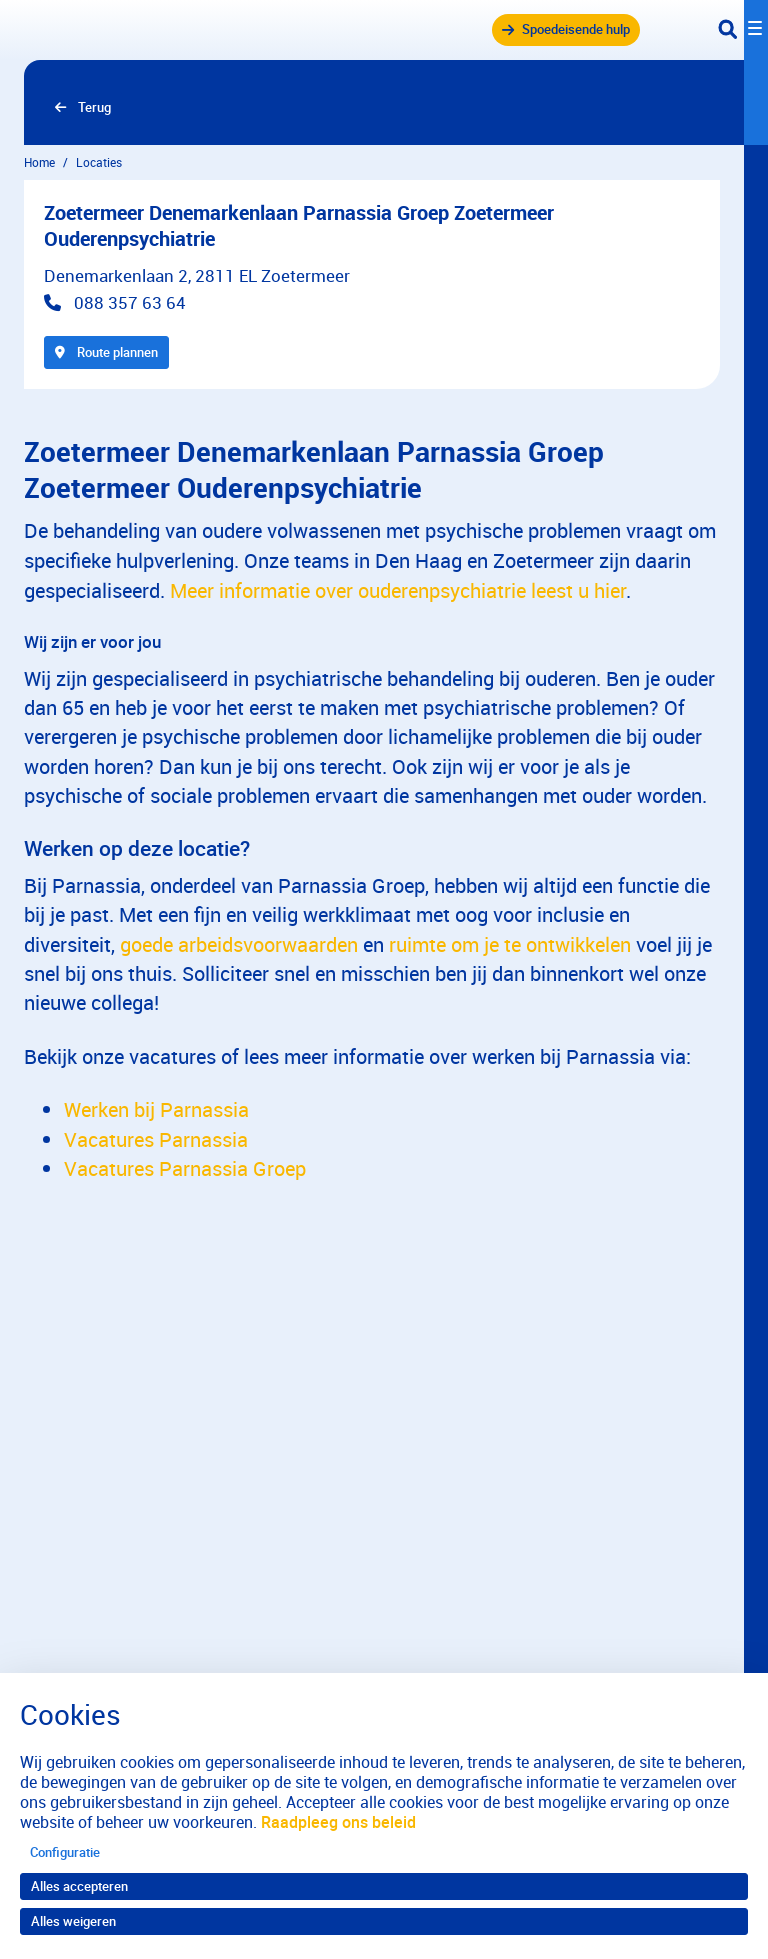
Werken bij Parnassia (156, 1109)
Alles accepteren (79, 1886)
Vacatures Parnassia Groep (185, 1168)
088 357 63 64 (130, 302)
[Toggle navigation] (743, 30)
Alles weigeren (73, 1921)
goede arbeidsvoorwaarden (239, 944)
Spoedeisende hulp (576, 29)
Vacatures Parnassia (156, 1139)
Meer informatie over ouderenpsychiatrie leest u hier (398, 590)
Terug (94, 107)
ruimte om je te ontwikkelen (510, 944)
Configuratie (65, 1852)
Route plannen (106, 352)
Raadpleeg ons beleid (338, 1822)
